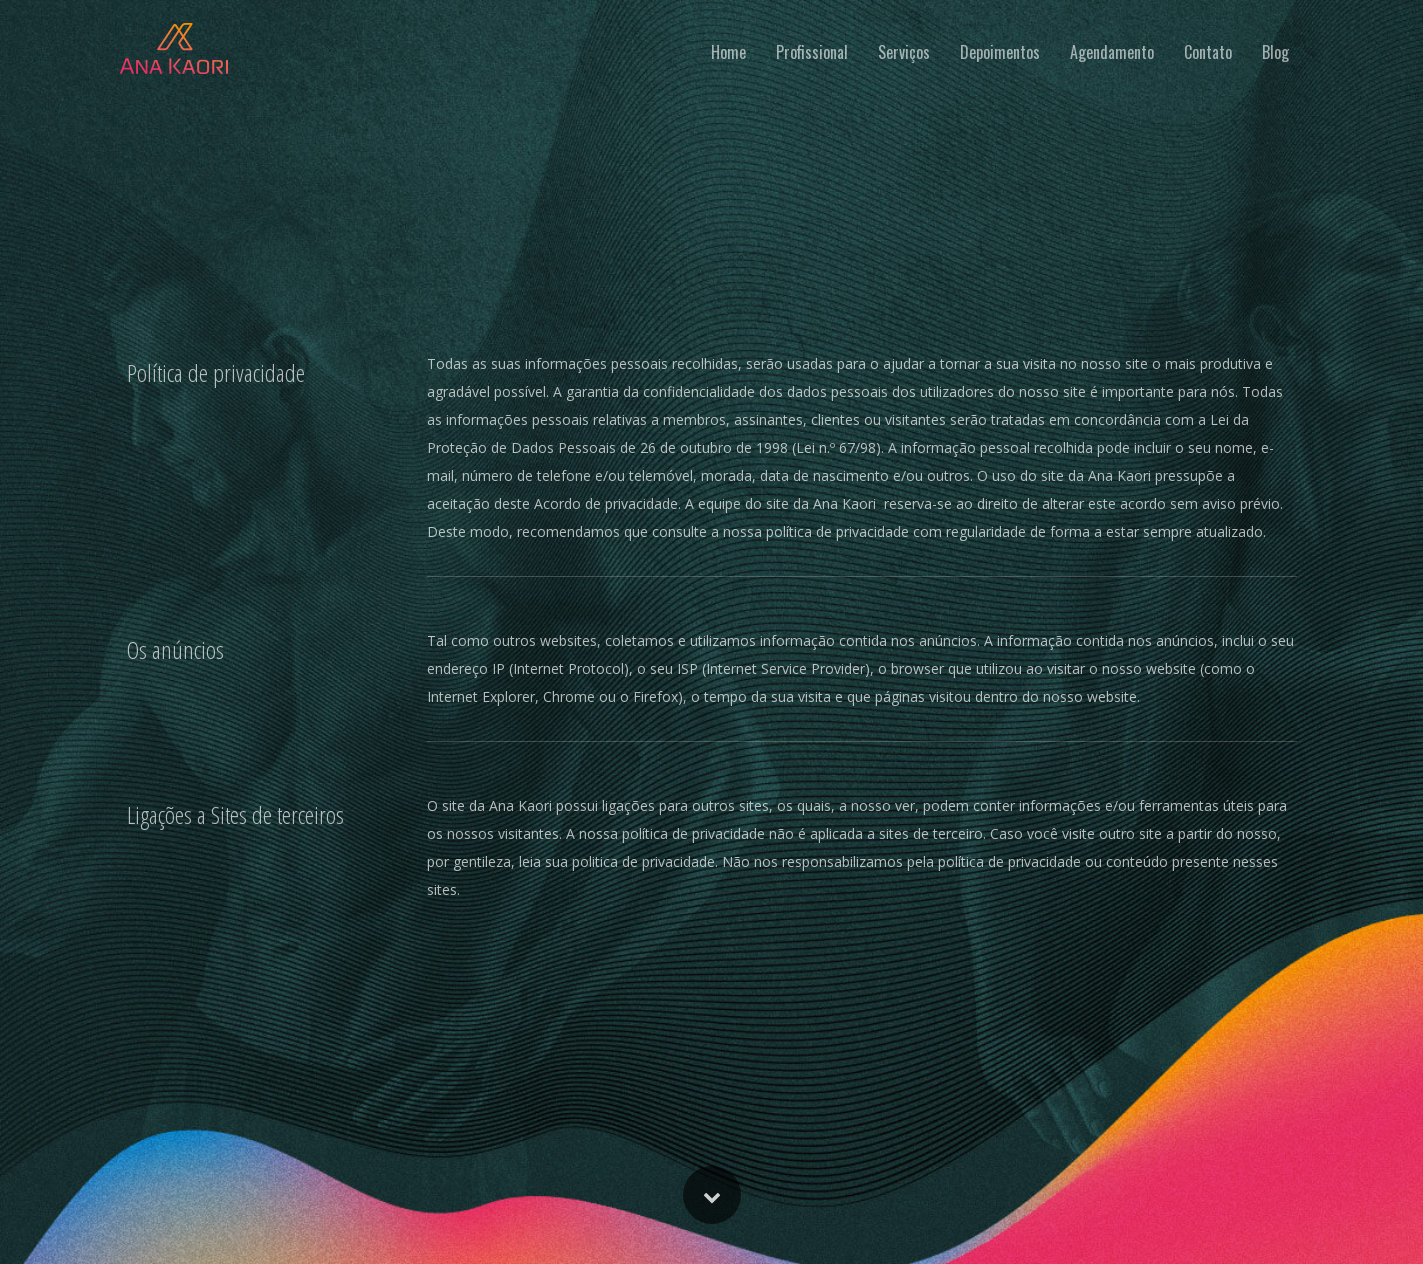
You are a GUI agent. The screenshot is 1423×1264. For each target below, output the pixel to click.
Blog (1275, 52)
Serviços (904, 52)
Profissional (812, 52)
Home (728, 52)
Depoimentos (1000, 52)
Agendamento (1112, 52)
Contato (1208, 52)
